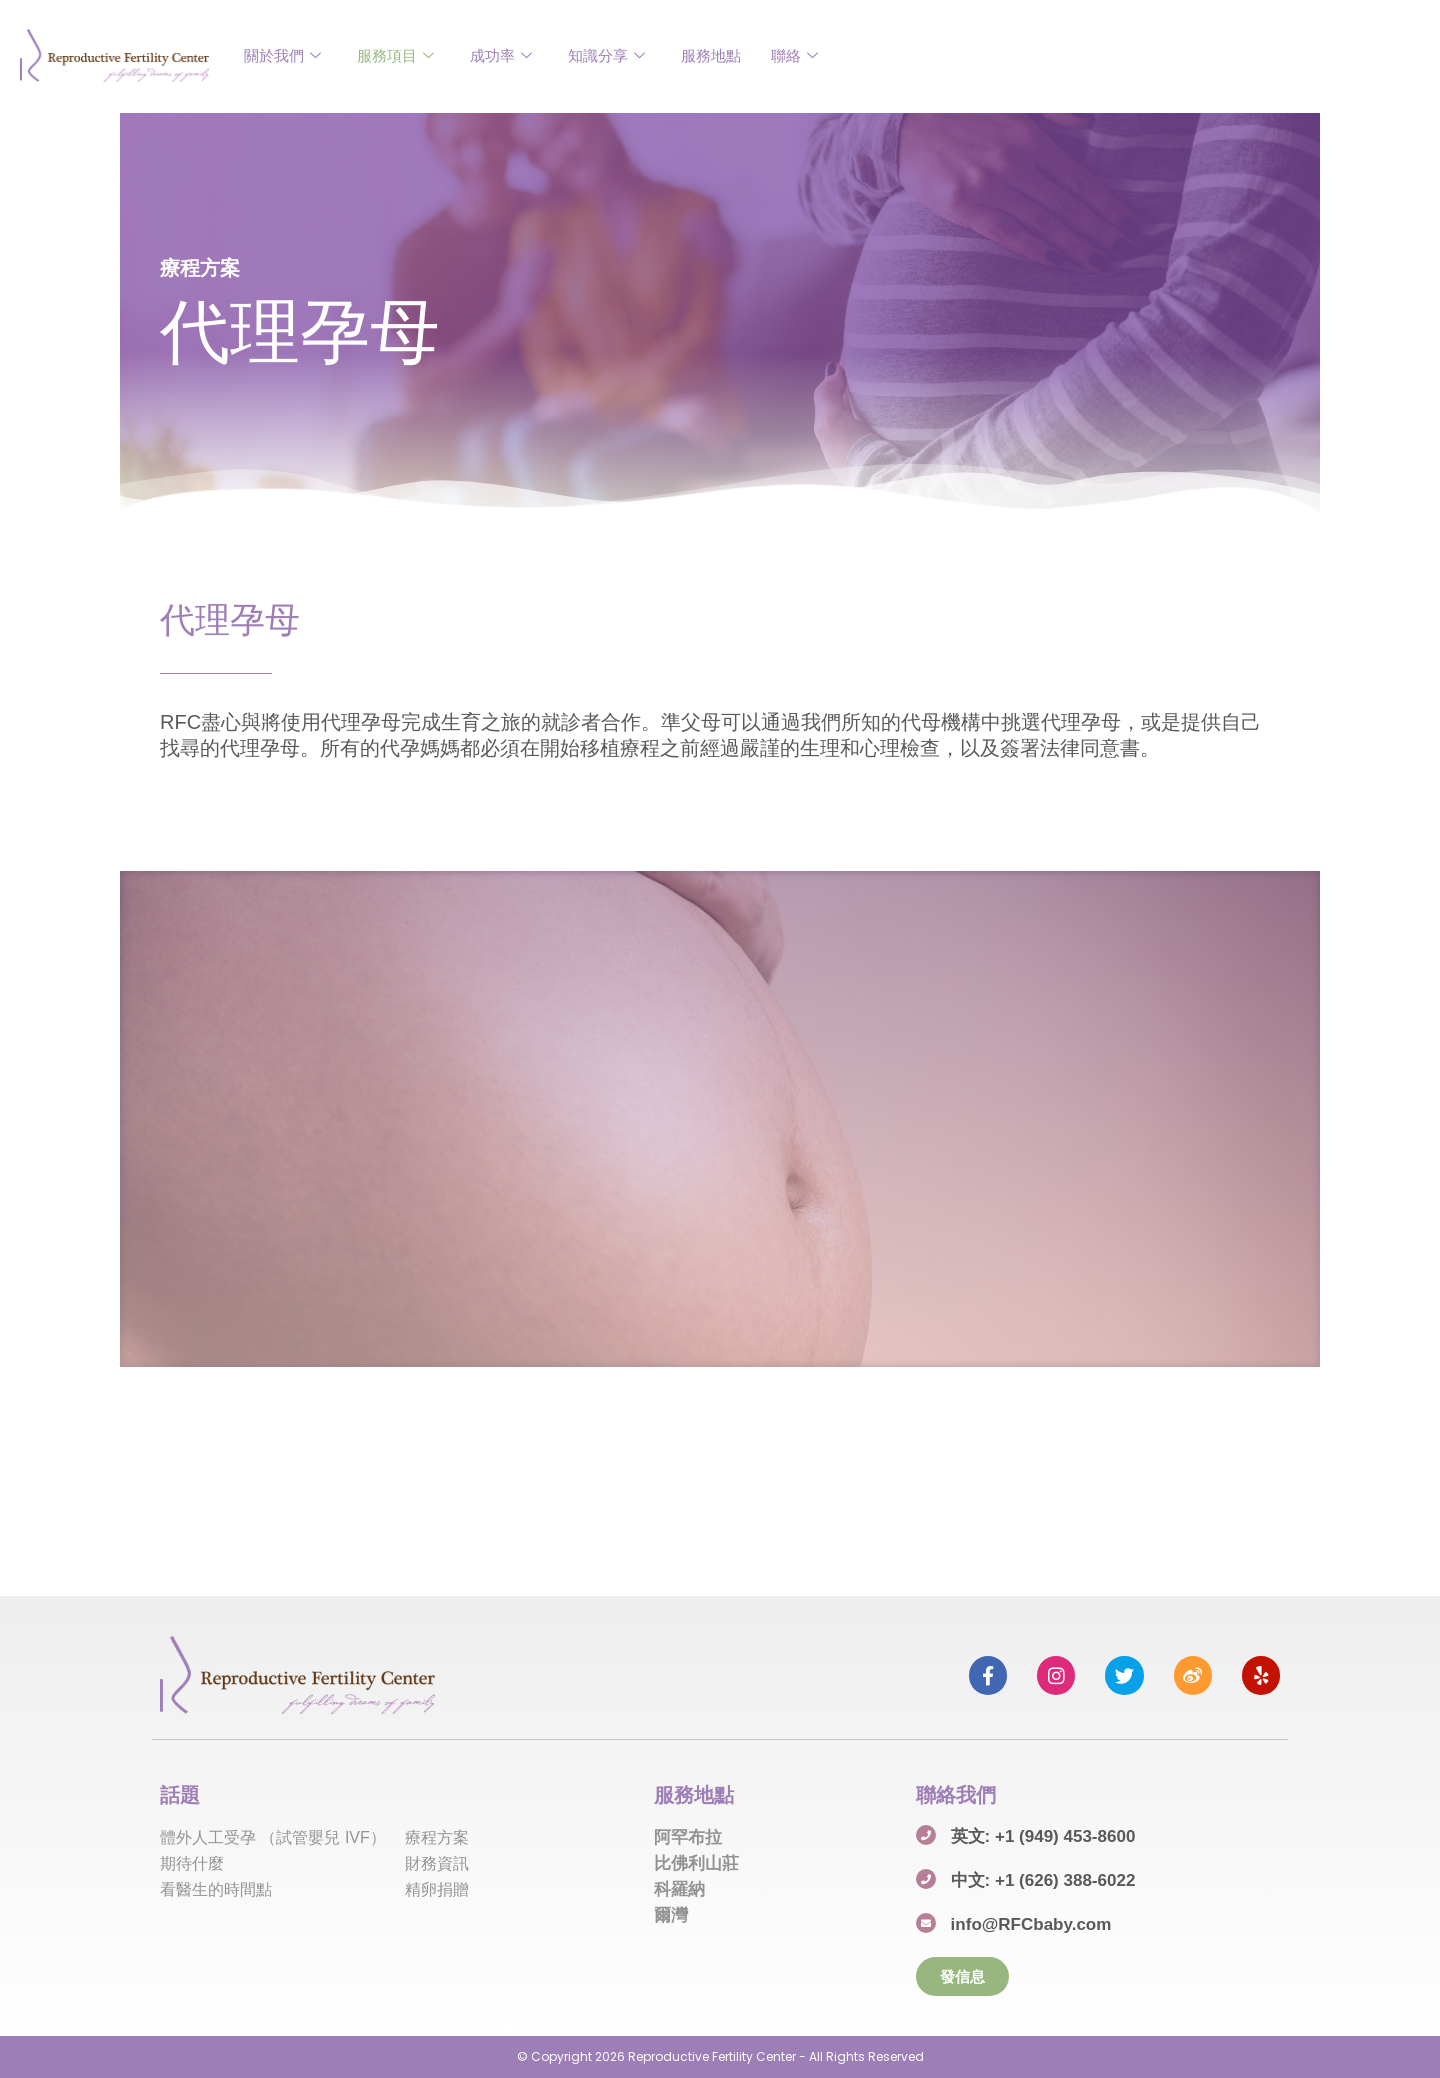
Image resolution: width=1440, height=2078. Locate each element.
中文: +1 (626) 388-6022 (1043, 1880)
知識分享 (606, 55)
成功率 (501, 55)
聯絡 (794, 55)
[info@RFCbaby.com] (926, 1923)
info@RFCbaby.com (1031, 1924)
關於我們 (282, 55)
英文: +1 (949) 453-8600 (1043, 1836)
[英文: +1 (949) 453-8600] (926, 1835)
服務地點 (711, 55)
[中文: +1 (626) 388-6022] (926, 1879)
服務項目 (395, 55)
